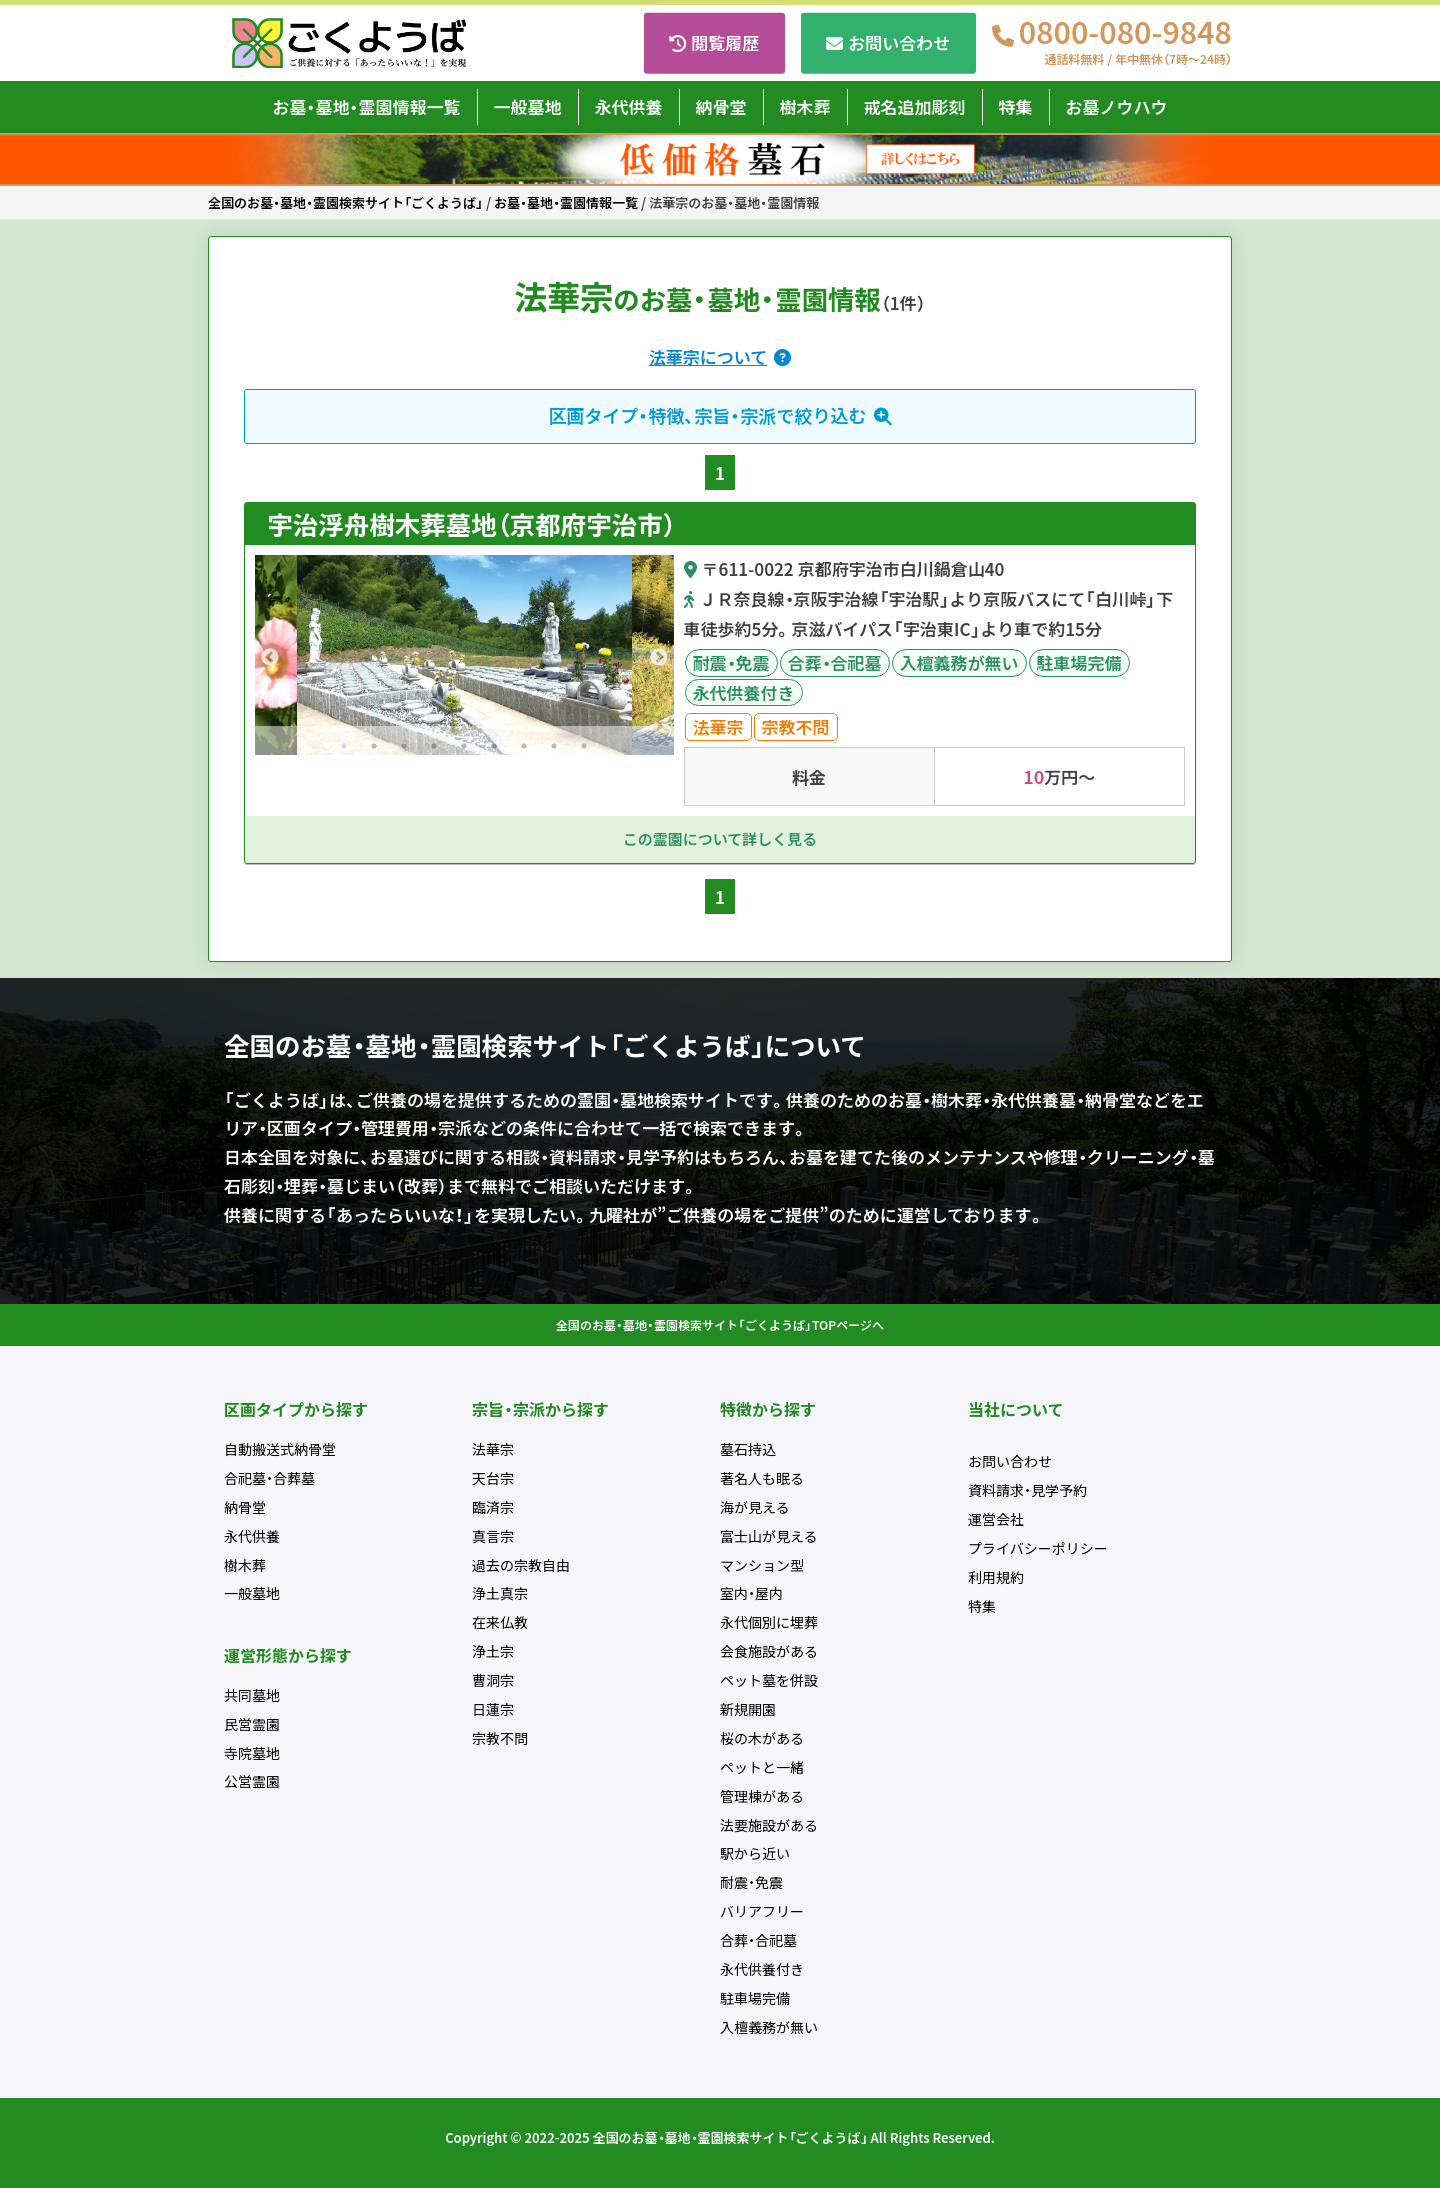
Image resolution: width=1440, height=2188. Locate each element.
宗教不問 (796, 726)
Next (659, 658)
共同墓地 (252, 1695)
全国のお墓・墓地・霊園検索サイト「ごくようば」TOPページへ (720, 1325)
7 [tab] (524, 746)
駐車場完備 (1079, 662)
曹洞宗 (493, 1680)
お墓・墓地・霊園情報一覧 (367, 106)
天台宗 (493, 1478)
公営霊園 (252, 1781)
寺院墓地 (252, 1753)
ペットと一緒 (762, 1767)
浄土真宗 (500, 1593)
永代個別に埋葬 (769, 1622)
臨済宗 (493, 1507)
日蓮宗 (493, 1709)
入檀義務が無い (959, 662)
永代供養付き (744, 692)
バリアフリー (762, 1911)
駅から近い (755, 1853)
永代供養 (629, 106)
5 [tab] (464, 746)
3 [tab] (404, 746)
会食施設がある (769, 1651)
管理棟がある (762, 1796)
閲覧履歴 (725, 42)
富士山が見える (769, 1536)
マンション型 (762, 1565)
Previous (270, 658)
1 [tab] (344, 746)
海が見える (755, 1507)
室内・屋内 (751, 1593)
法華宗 (718, 726)
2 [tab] (374, 746)
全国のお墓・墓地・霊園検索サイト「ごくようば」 (345, 202)
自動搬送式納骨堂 (280, 1449)
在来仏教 (500, 1622)
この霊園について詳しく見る (720, 839)
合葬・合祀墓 (835, 662)
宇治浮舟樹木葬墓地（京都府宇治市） (468, 524)
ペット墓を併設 (769, 1680)
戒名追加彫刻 (915, 106)
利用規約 (996, 1577)
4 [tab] (434, 746)
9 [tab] (584, 746)
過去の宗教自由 (521, 1565)
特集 (1016, 106)
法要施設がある (769, 1825)
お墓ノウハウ (1117, 106)
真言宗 (493, 1536)
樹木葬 (805, 106)
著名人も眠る (762, 1478)
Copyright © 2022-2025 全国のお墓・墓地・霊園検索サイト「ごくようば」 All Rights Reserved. (720, 2137)
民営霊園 (252, 1724)
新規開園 (748, 1709)
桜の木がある (762, 1738)
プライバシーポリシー (1038, 1548)
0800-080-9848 (1125, 43)
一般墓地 (528, 106)
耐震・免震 (731, 662)
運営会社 (996, 1519)
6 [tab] (494, 746)
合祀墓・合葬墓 (269, 1478)
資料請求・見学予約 (1027, 1490)
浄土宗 (493, 1651)
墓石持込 (748, 1449)
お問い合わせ (899, 42)
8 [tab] (554, 746)
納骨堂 (721, 106)
